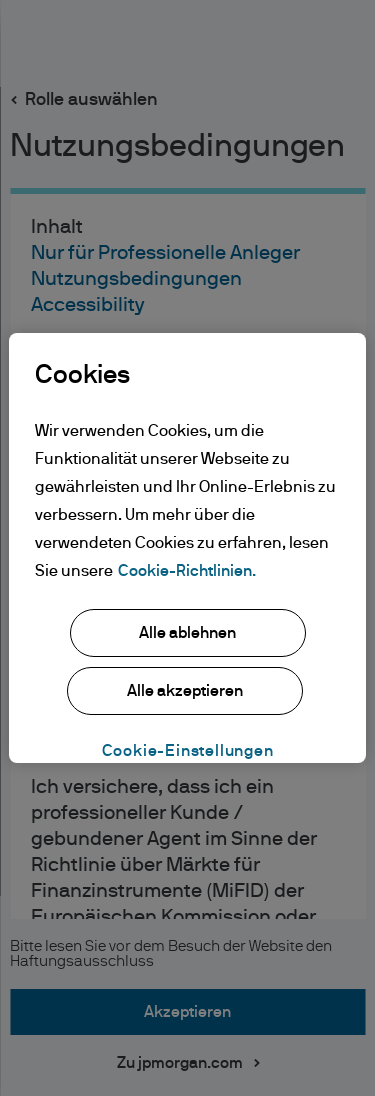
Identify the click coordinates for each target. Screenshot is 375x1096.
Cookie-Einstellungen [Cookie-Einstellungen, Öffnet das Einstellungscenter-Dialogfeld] (188, 751)
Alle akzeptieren (185, 691)
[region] (187, 548)
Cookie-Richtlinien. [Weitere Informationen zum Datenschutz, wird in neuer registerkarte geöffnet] (187, 571)
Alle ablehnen (187, 633)
